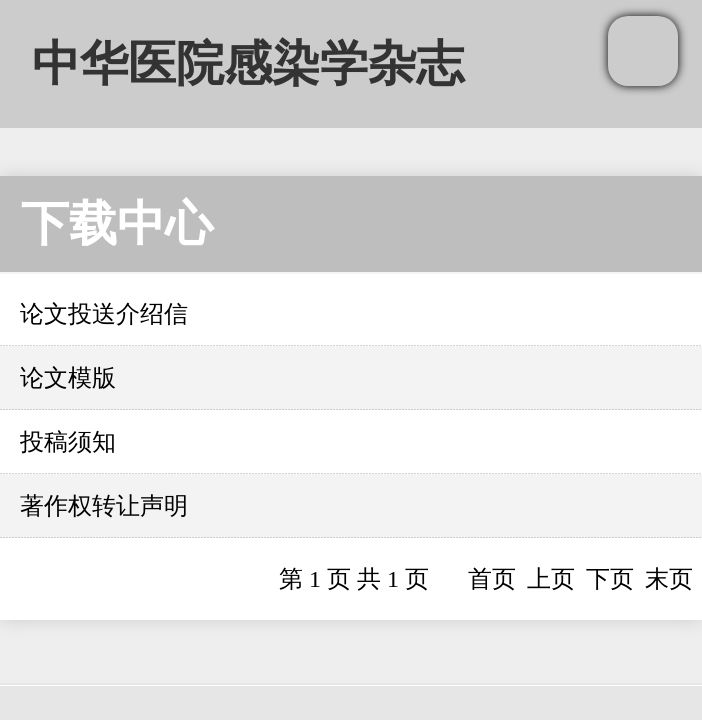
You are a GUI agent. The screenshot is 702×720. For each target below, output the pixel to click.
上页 (551, 579)
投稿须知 (68, 442)
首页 (492, 579)
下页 (610, 579)
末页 (669, 579)
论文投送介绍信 (104, 314)
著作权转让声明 (104, 506)
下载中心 (117, 223)
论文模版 (68, 378)
